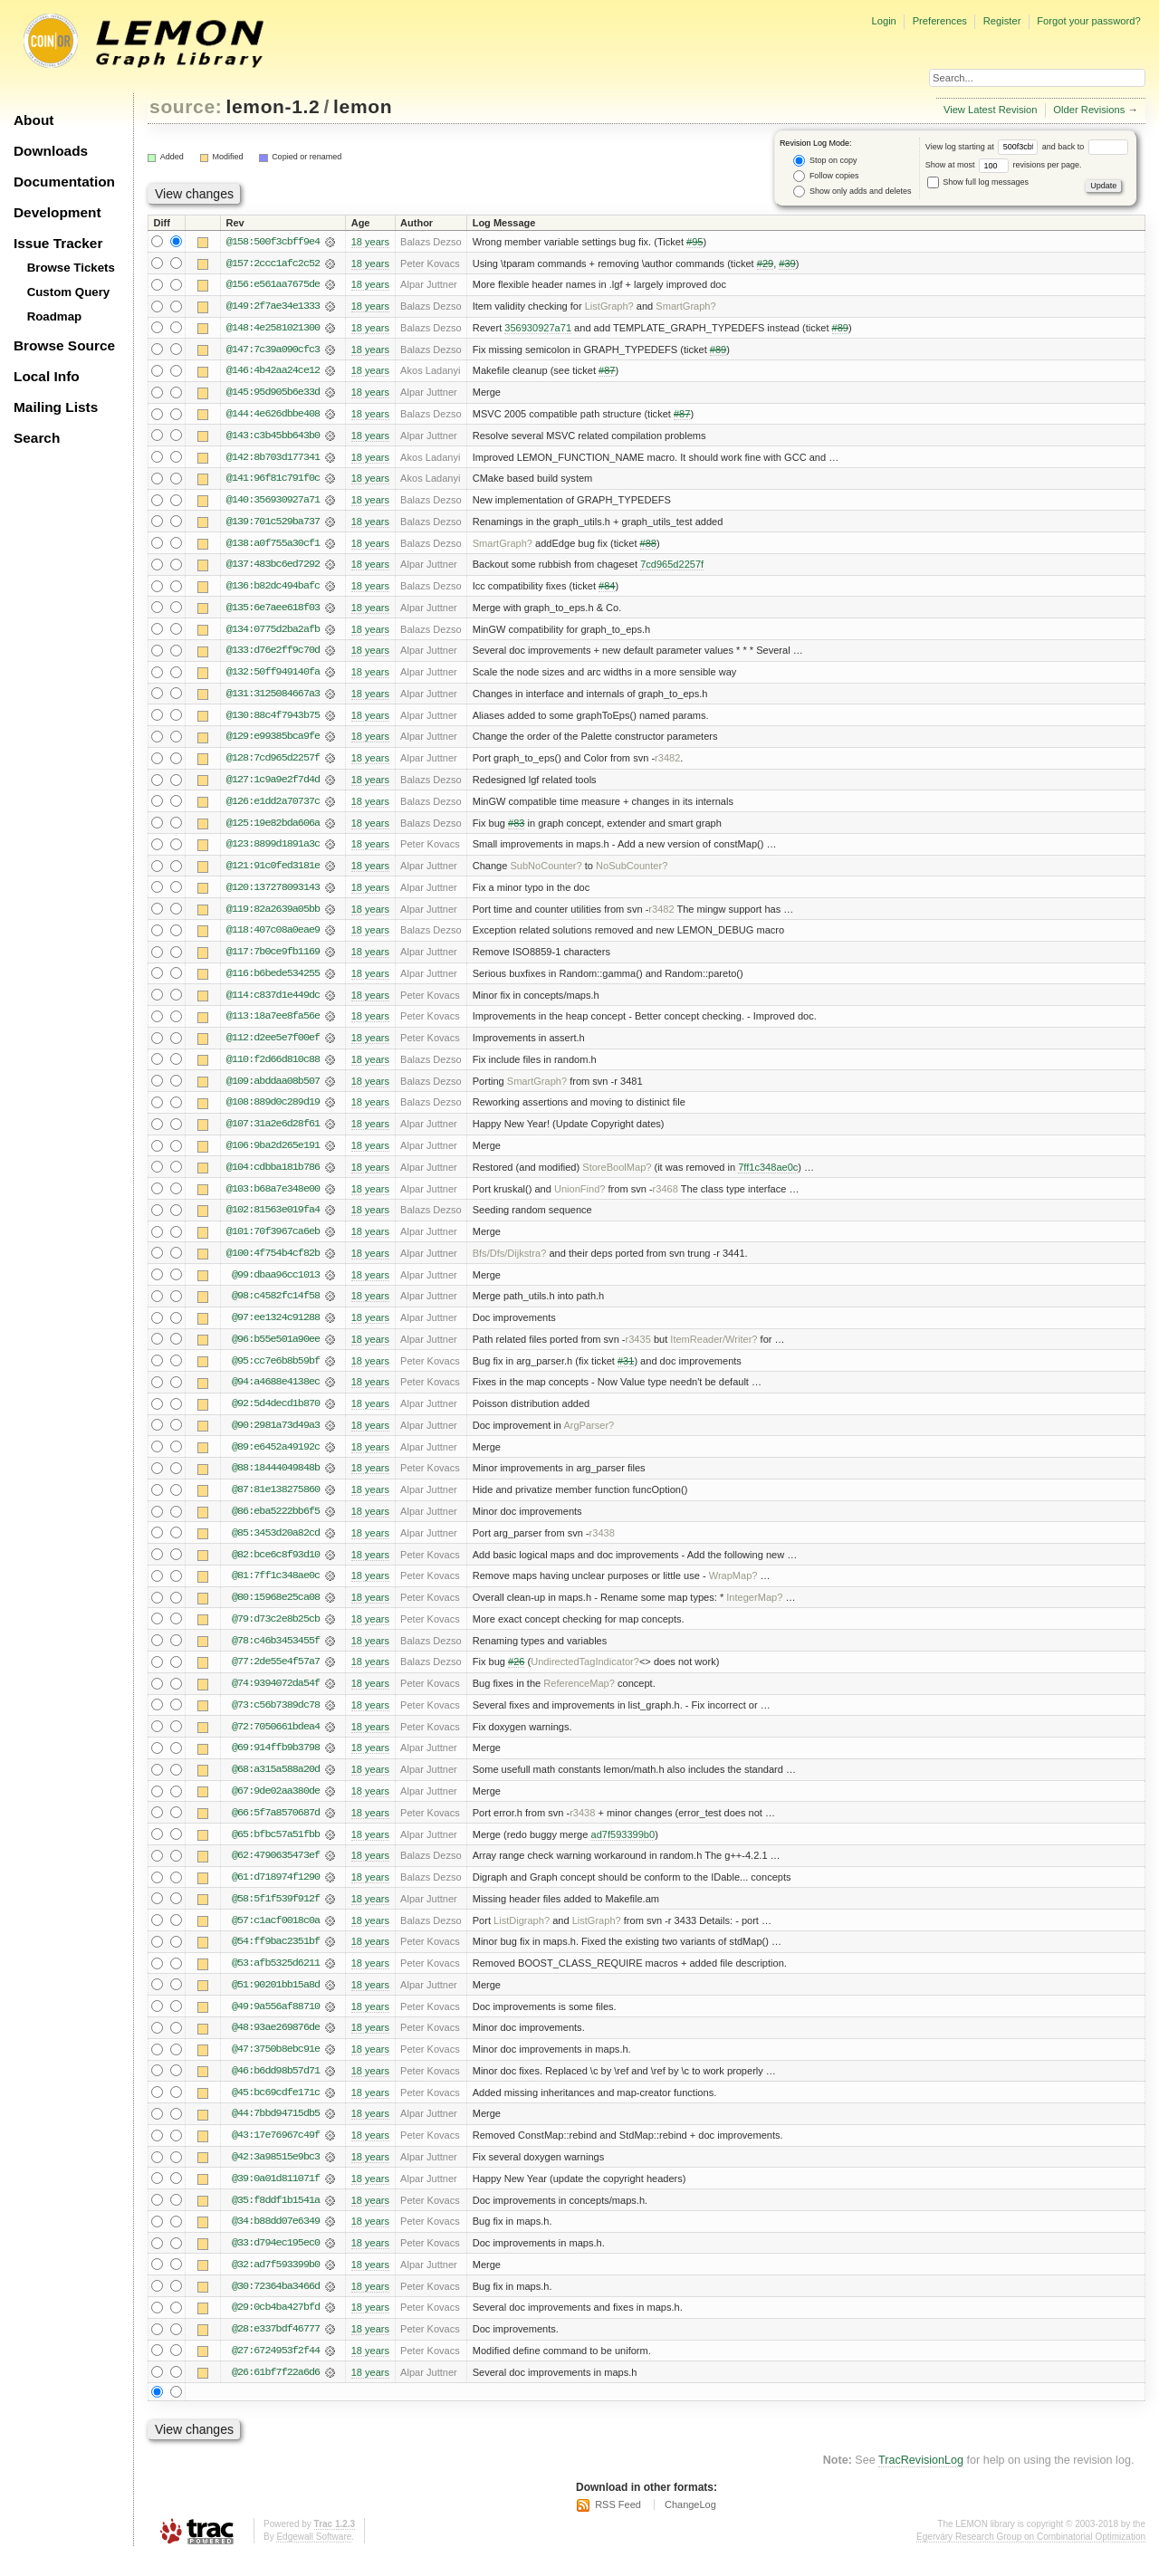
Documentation (64, 181)
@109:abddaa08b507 (273, 1089)
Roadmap (54, 316)
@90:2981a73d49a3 (276, 1437)
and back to (1085, 146)
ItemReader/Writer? (713, 1350)
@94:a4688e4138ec (276, 1393)
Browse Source (64, 345)
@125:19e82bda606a (273, 828)
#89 (840, 328)
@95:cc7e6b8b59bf (276, 1372)
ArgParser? (588, 1437)
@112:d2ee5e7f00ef (273, 1046)
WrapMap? (733, 1589)
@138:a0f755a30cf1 (273, 546)
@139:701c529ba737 (273, 524)
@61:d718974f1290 (276, 1893)
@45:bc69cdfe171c (276, 2110)
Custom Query (68, 292)
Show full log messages (978, 182)
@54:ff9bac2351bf (276, 1958)
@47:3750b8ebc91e (276, 2067)
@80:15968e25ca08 (276, 1611)
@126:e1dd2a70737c (273, 807)
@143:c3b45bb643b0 (273, 437)
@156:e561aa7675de (273, 285)
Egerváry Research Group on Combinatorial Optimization (1030, 2557)
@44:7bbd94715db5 (276, 2132)
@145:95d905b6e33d (273, 394)
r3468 (665, 1197)
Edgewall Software (313, 2557)
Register (1002, 20)
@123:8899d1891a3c (273, 850)
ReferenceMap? (579, 1697)
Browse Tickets (71, 267)
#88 (648, 546)
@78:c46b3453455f (276, 1654)
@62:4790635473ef (276, 1871)
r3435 (638, 1350)
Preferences (940, 20)
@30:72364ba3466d (276, 2306)
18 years (370, 241)
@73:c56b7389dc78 (276, 1719)
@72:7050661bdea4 (276, 1741)
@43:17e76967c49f (276, 2154)
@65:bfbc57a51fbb (276, 1850)
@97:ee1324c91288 (276, 1328)
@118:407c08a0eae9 (273, 937)
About (33, 120)
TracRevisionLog (920, 2481)
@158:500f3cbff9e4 (273, 242)
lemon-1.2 (273, 106)
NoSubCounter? (631, 872)
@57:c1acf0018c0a (276, 1937)
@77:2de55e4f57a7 (276, 1676)
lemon (362, 106)
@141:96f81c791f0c (273, 481)
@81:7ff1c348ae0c (276, 1589)
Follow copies (825, 176)
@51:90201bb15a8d (276, 2002)
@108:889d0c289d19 (273, 1111)
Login (883, 20)
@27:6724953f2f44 (276, 2371)
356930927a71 (537, 328)
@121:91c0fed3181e (273, 872)
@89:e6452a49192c (276, 1458)
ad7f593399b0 (622, 1849)
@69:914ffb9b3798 (276, 1763)
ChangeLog (690, 2526)
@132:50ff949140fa (273, 676)
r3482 (667, 763)
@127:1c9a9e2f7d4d (273, 785)
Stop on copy (825, 161)
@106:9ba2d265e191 (273, 1154)
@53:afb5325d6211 (276, 1980)
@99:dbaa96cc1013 (276, 1285)
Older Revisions (1089, 109)
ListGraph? (609, 307)
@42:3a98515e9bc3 (276, 2176)
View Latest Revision (990, 109)
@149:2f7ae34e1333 (273, 307)
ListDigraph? (521, 1936)
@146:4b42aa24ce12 (273, 372)
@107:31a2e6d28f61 (273, 1132)
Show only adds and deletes (852, 191)
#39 (787, 263)
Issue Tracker (58, 243)
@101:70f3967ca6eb (273, 1241)
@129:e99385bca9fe (273, 741)
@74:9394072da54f (276, 1697)
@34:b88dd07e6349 (276, 2241)
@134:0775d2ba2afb (273, 633)
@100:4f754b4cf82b (273, 1263)
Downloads (51, 150)
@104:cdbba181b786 (273, 1176)
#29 (765, 263)
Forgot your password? (1088, 20)
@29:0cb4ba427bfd (276, 2328)
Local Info (47, 376)
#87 (607, 372)
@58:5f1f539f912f (276, 1915)
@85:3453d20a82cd (276, 1545)
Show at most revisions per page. (1003, 164)
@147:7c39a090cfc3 (273, 350)
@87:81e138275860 (276, 1502)
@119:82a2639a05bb (273, 915)
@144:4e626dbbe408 (273, 415)
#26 (516, 1676)
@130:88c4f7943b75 (273, 720)
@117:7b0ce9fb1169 (273, 959)
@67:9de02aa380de (276, 1806)
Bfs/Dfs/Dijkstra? (510, 1263)
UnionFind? (580, 1197)
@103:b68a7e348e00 (273, 1198)
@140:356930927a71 (273, 502)
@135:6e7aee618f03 (273, 611)
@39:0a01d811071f (276, 2197)
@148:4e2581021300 (273, 328)
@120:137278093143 (273, 893)
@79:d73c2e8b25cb (276, 1632)
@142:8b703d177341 (273, 459)
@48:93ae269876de (276, 2045)
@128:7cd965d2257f (273, 763)
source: (185, 106)
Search (37, 437)
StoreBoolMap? (616, 1176)
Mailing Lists (56, 407)
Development (57, 212)
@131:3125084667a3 (273, 698)
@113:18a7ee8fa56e (273, 1024)
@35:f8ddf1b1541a (276, 2219)
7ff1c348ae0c (768, 1176)
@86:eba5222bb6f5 (276, 1524)
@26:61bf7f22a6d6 (276, 2393)
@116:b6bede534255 (273, 980)
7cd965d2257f (672, 567)
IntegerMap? (754, 1610)
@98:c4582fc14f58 (276, 1306)
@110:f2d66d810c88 (273, 1067)
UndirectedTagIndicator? (585, 1676)
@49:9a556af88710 (276, 2023)
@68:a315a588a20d (276, 1784)
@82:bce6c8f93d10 (276, 1567)
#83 (516, 828)
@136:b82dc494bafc (273, 589)
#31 (626, 1371)
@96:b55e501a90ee (276, 1350)
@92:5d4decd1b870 (276, 1415)
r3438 (602, 1545)
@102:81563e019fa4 (273, 1219)
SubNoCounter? (545, 872)
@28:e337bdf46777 (276, 2349)
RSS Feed (618, 2526)
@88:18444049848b (276, 1480)
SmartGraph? (685, 307)
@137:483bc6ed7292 (273, 567)
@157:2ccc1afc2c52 (273, 263)
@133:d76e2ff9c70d (273, 654)
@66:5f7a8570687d (276, 1828)
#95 (694, 241)
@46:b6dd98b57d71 (276, 2089)
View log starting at (983, 146)
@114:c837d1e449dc (273, 1002)
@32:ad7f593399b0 (276, 2284)
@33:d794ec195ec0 (276, 2262)
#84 (607, 589)
